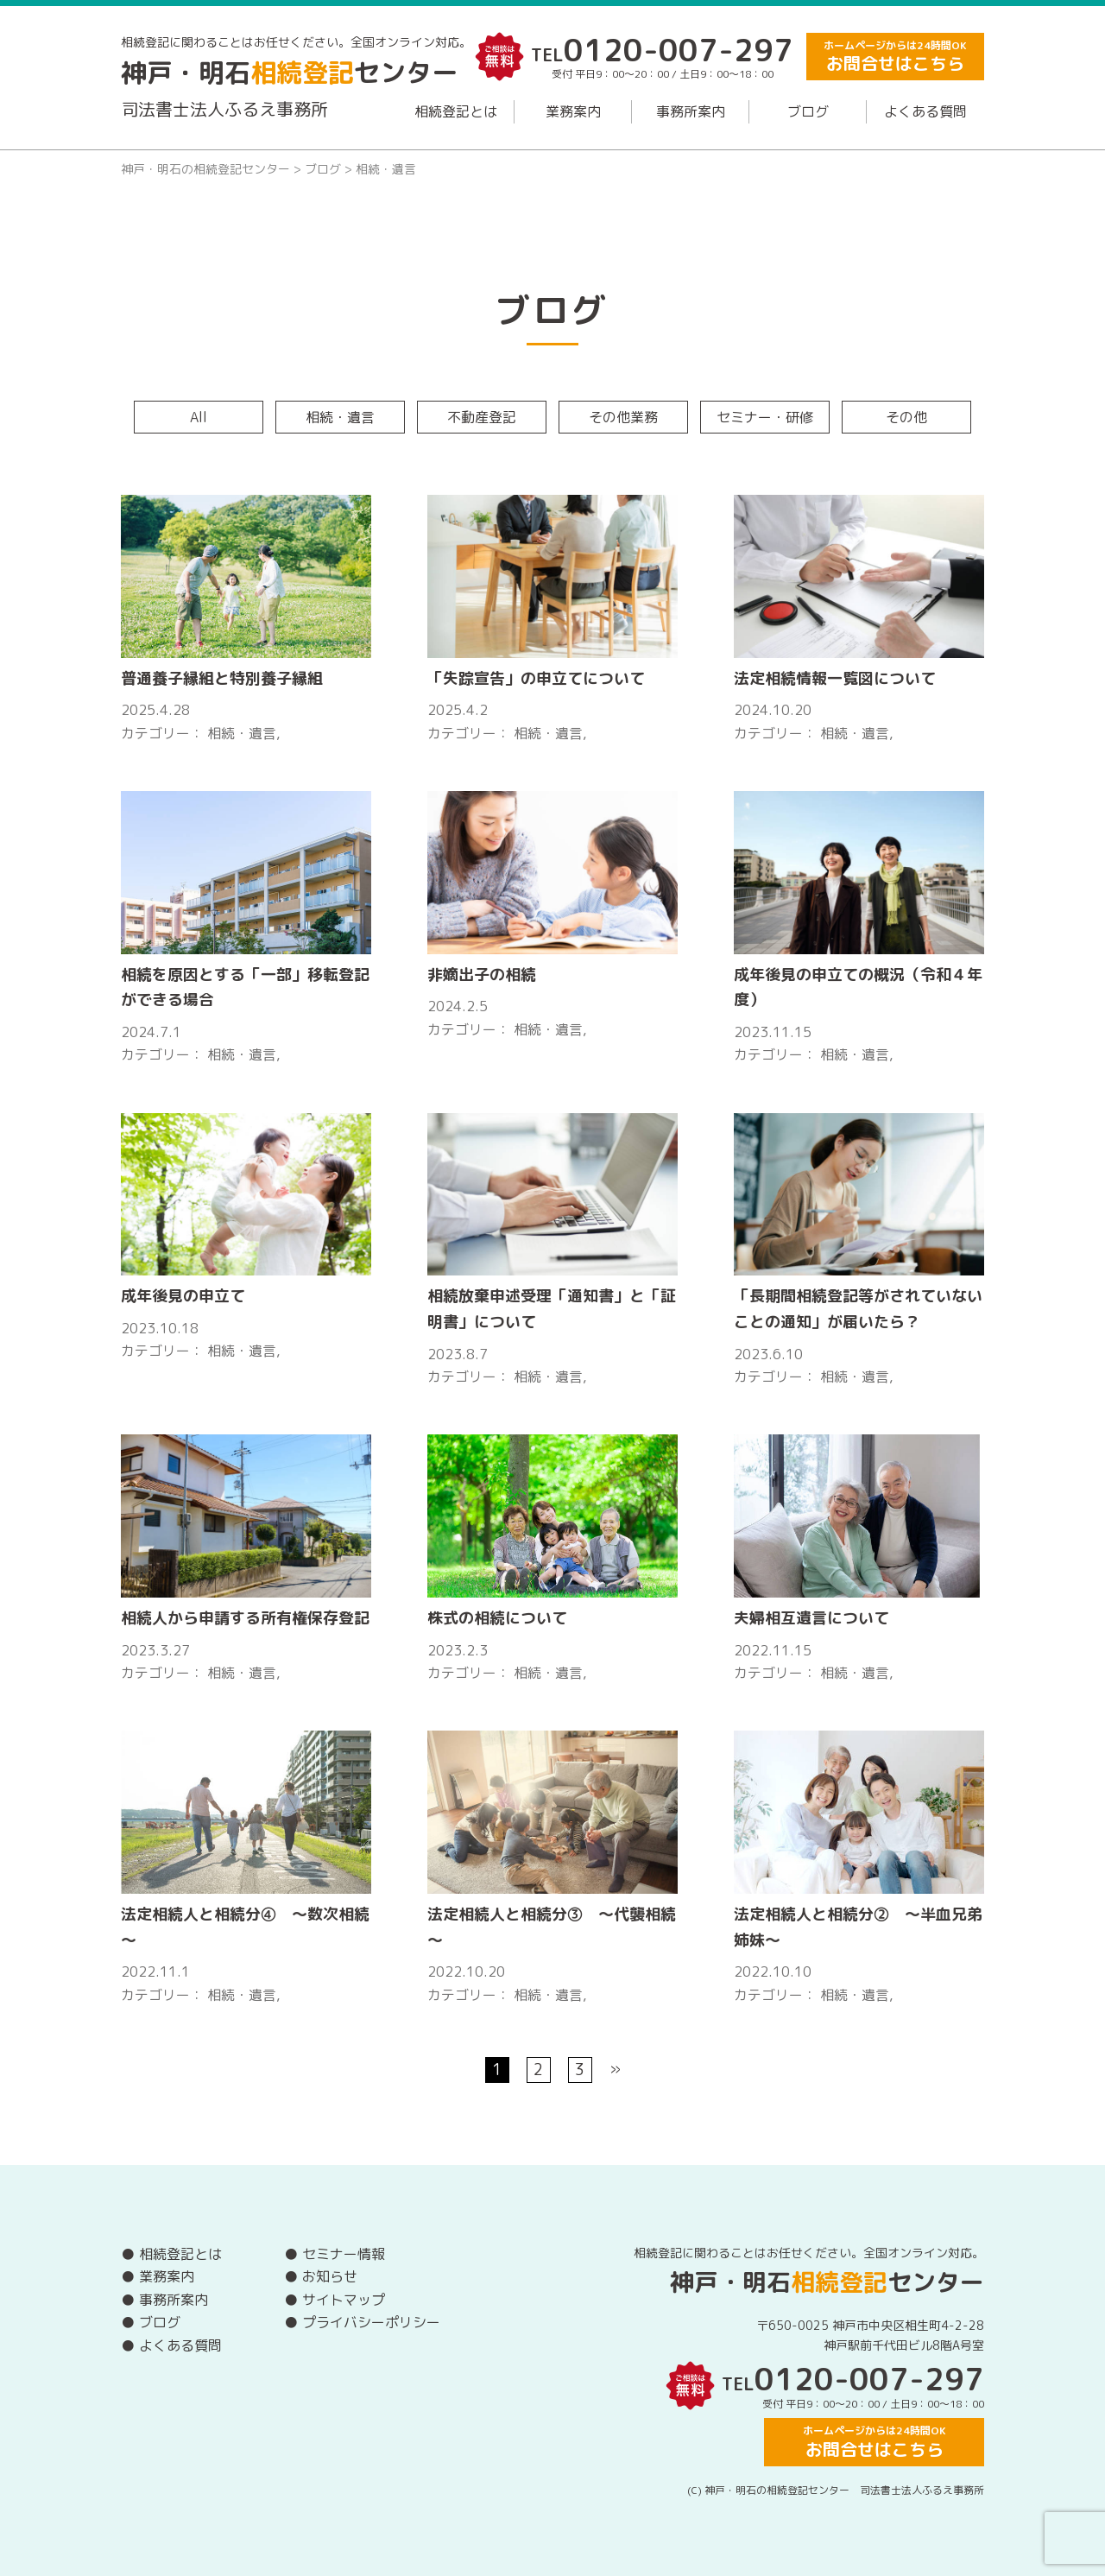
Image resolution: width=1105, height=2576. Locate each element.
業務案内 (573, 111)
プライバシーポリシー (371, 2322)
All (198, 417)
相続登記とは (455, 111)
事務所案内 (690, 111)
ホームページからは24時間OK (895, 57)
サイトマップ (343, 2299)
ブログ (808, 111)
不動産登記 (481, 417)
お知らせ (329, 2276)
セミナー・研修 (765, 417)
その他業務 (623, 417)
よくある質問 (925, 111)
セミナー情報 (343, 2253)
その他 (906, 417)
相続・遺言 (340, 417)
